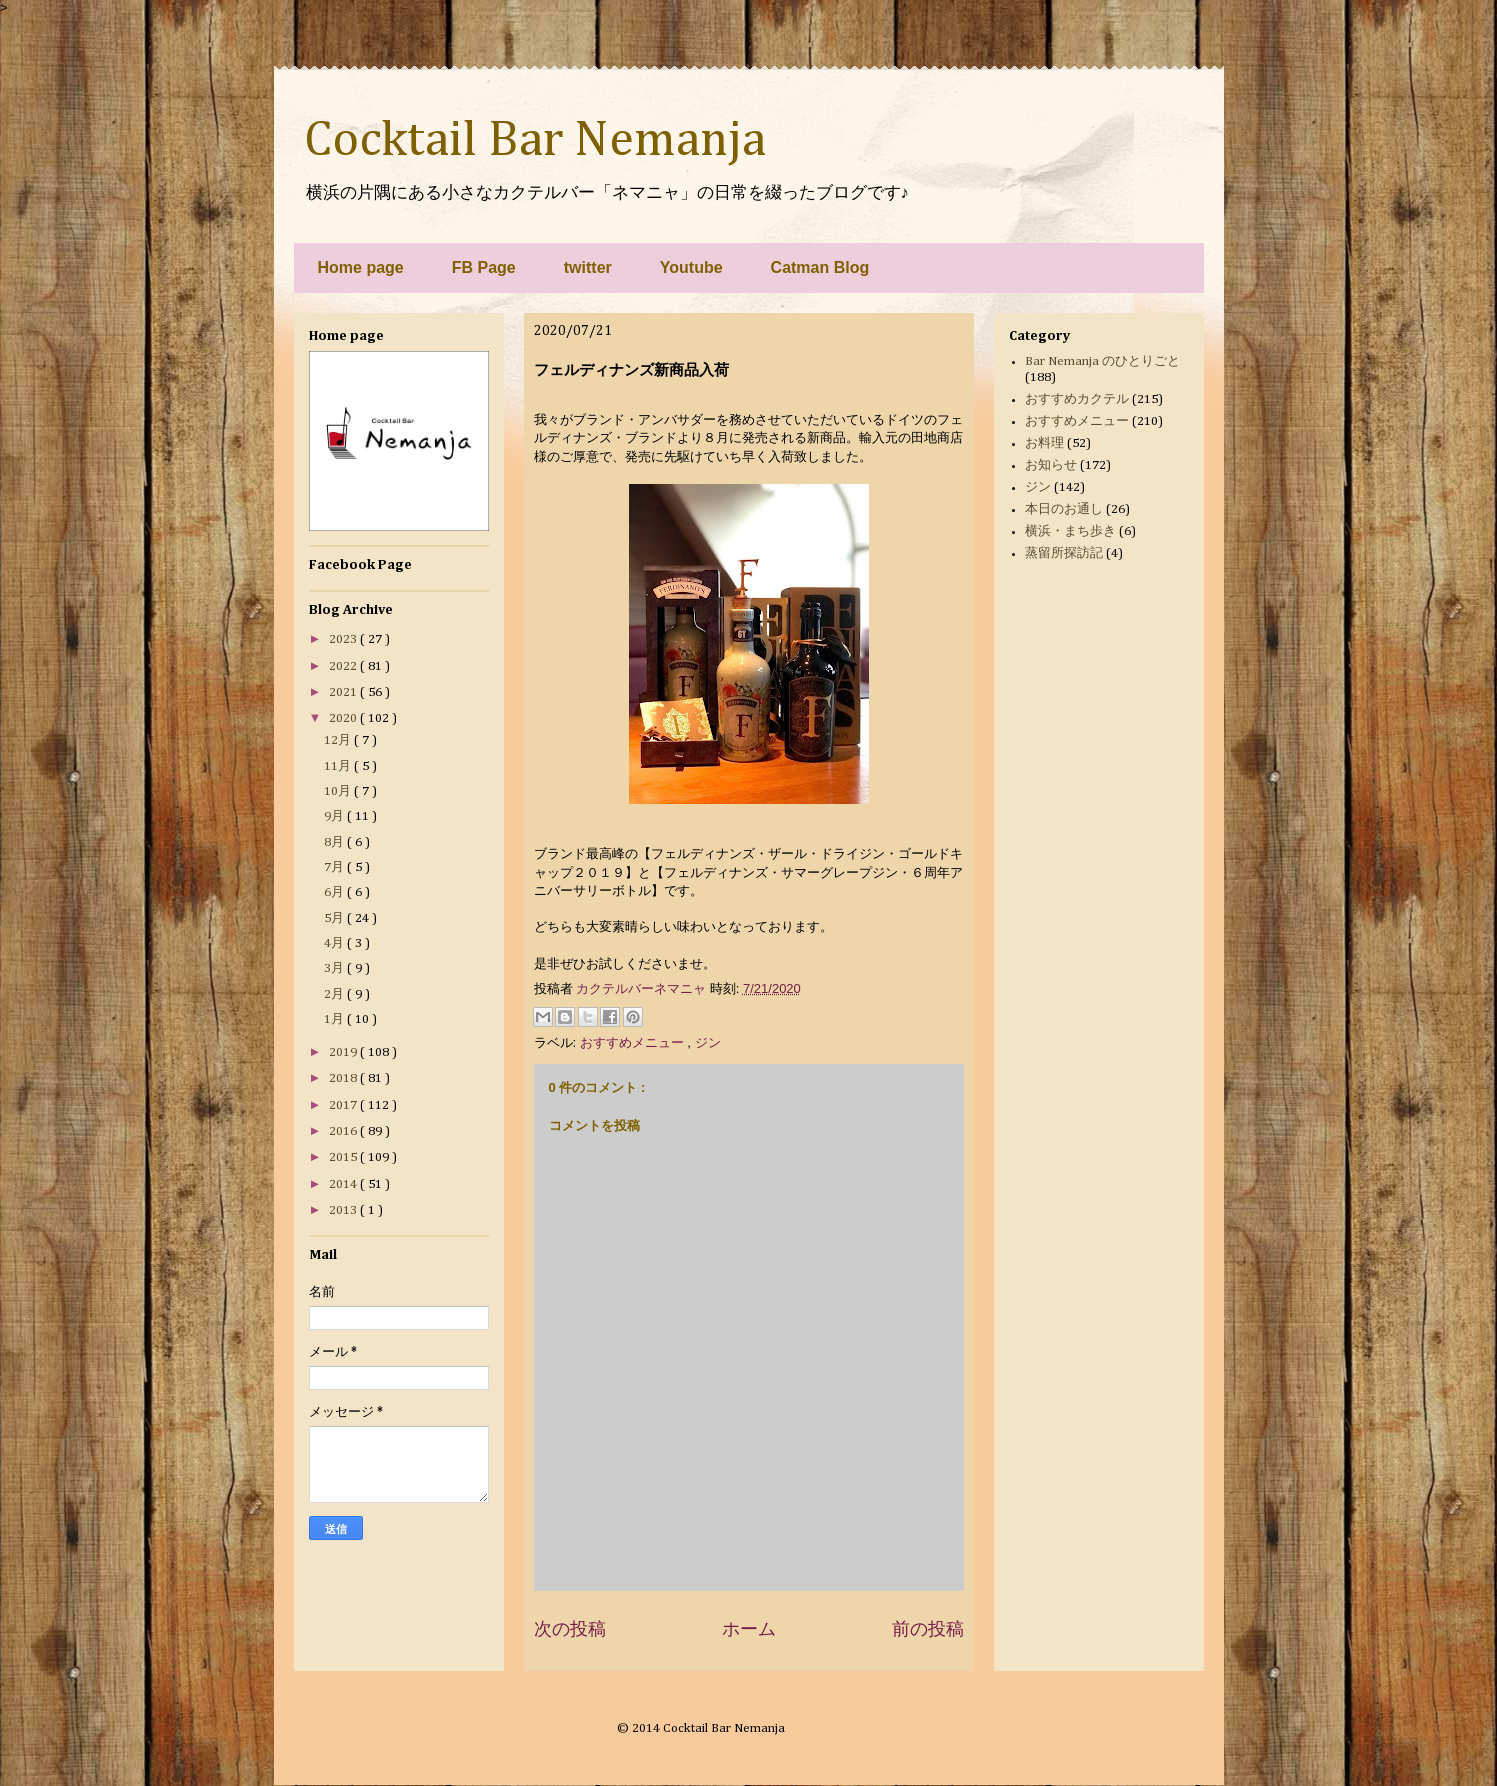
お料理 (1044, 443)
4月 (335, 943)
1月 (335, 1019)
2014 (344, 1184)
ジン (708, 1042)
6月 (335, 892)
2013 (344, 1210)
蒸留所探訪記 (1064, 553)
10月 (339, 791)
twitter (588, 267)
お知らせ (1051, 465)
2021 (344, 692)
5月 (335, 918)
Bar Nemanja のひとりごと (1102, 361)
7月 (335, 867)
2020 (344, 718)
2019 (344, 1052)
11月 (339, 766)
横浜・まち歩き (1070, 531)
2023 (344, 639)
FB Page (484, 267)
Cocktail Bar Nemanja (535, 141)
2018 (344, 1078)
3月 (335, 968)
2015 (344, 1157)
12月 (339, 740)
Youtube (691, 267)
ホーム (749, 1629)
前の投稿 (928, 1629)
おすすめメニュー (634, 1042)
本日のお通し (1064, 509)
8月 (335, 842)
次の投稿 (570, 1629)
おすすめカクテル (1077, 399)
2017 (344, 1105)
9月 (335, 816)
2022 (344, 666)
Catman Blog (820, 267)
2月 (335, 994)
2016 (344, 1131)
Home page (361, 267)
